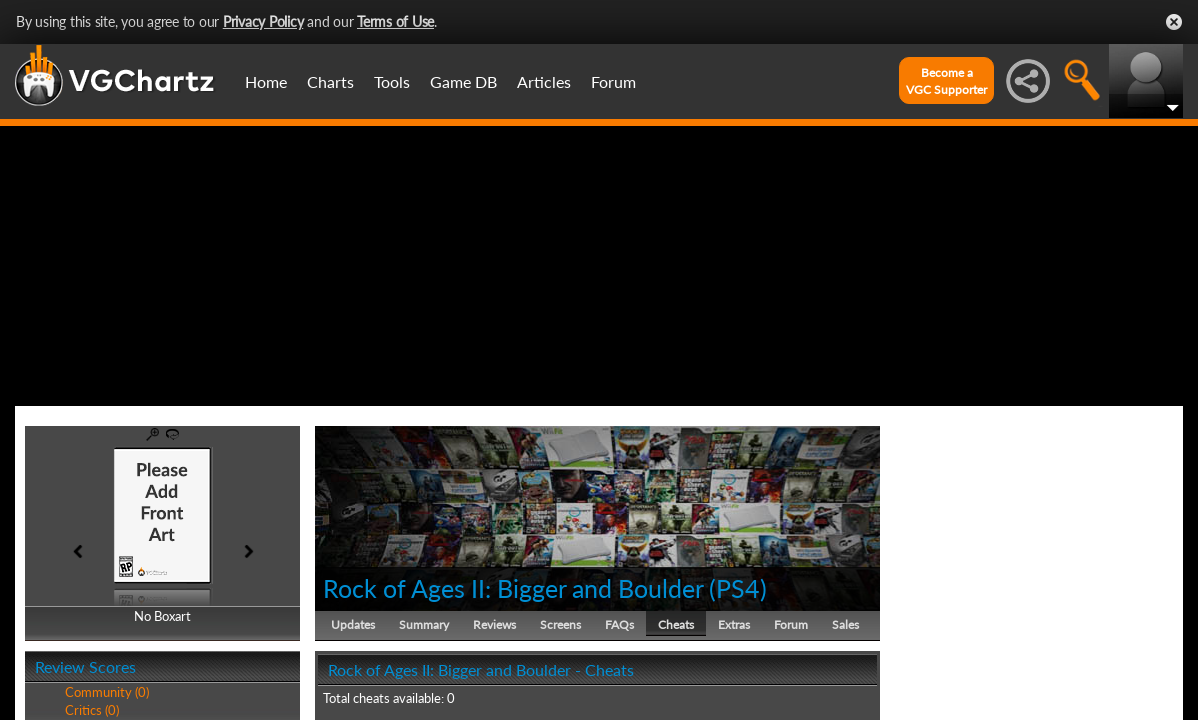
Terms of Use (395, 21)
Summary (424, 624)
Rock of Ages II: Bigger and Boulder (513, 588)
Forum (613, 81)
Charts (330, 81)
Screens (560, 624)
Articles (544, 81)
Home (266, 81)
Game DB (463, 81)
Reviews (494, 624)
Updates (353, 624)
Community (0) (107, 692)
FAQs (619, 624)
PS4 (738, 588)
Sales (845, 624)
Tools (392, 81)
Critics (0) (92, 710)
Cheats (676, 624)
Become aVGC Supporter (946, 81)
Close (1174, 22)
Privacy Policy (263, 21)
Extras (734, 624)
